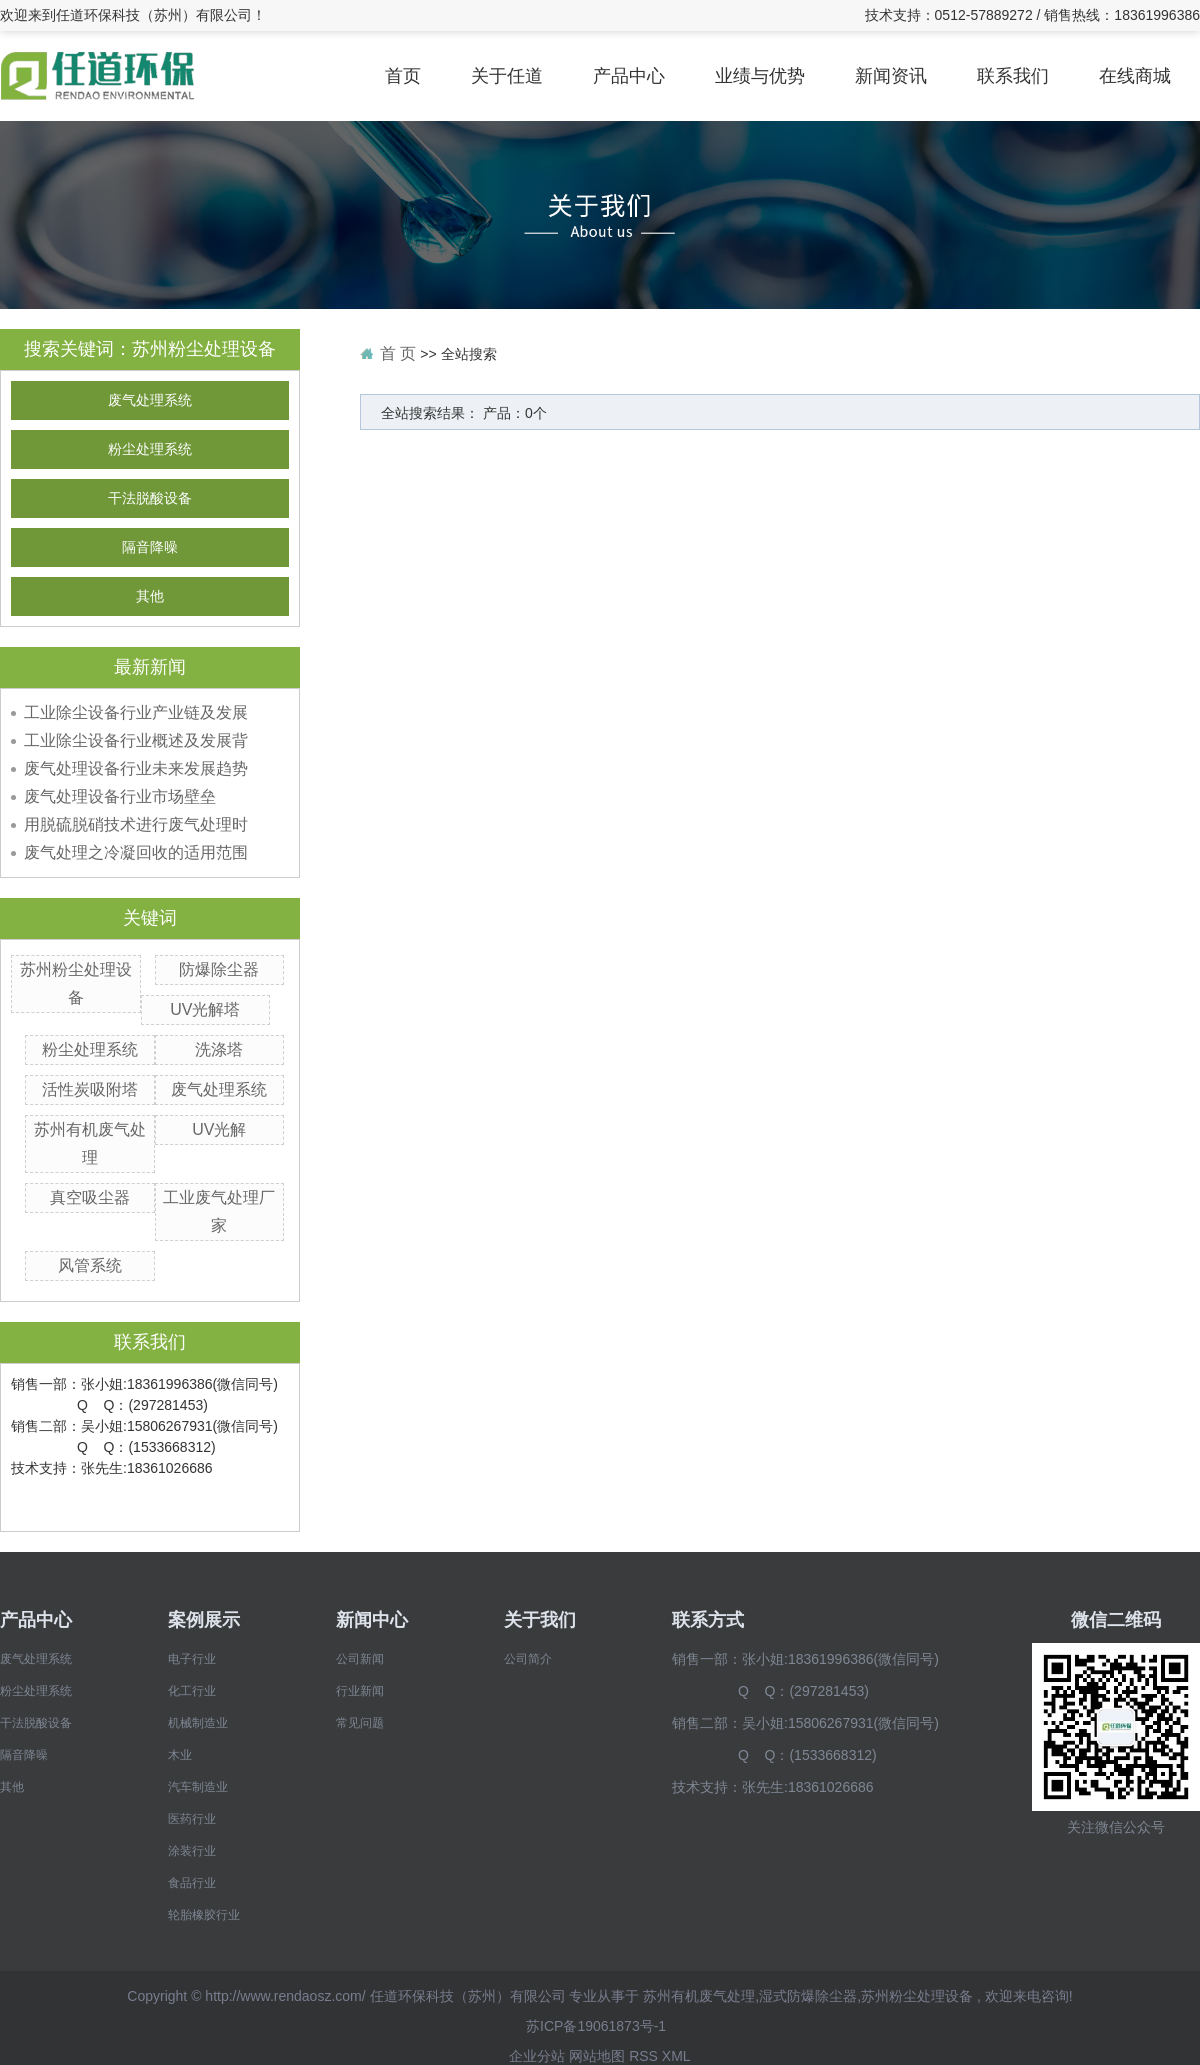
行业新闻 (360, 1691)
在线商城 (1135, 76)
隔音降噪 (150, 547)
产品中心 (629, 76)
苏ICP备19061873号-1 (596, 2026)
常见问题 (360, 1723)
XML (676, 2056)
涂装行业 (192, 1851)
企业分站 (537, 2056)
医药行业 (192, 1819)
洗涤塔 (219, 1049)
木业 (180, 1755)
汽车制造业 (198, 1787)
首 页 (398, 353)
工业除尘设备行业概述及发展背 (136, 740)
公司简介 (528, 1659)
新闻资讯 (891, 76)
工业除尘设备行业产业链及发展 (136, 712)
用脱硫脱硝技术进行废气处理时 (136, 824)
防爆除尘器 (219, 969)
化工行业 (192, 1691)
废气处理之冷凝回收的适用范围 (136, 852)
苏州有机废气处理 (699, 1996)
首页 (403, 76)
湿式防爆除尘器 (808, 1996)
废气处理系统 (150, 400)
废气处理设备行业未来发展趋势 (136, 768)
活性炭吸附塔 (90, 1089)
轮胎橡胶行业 (204, 1915)
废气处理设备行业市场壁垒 (120, 796)
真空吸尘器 (90, 1197)
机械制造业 (198, 1723)
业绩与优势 (760, 76)
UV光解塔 (205, 1009)
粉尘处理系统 (150, 449)
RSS (643, 2056)
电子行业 (192, 1659)
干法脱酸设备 (150, 498)
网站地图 (597, 2056)
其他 (150, 596)
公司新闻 (360, 1659)
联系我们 (1013, 76)
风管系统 (90, 1265)
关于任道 (507, 76)
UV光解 (219, 1129)
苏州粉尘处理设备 (917, 1996)
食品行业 (192, 1883)
